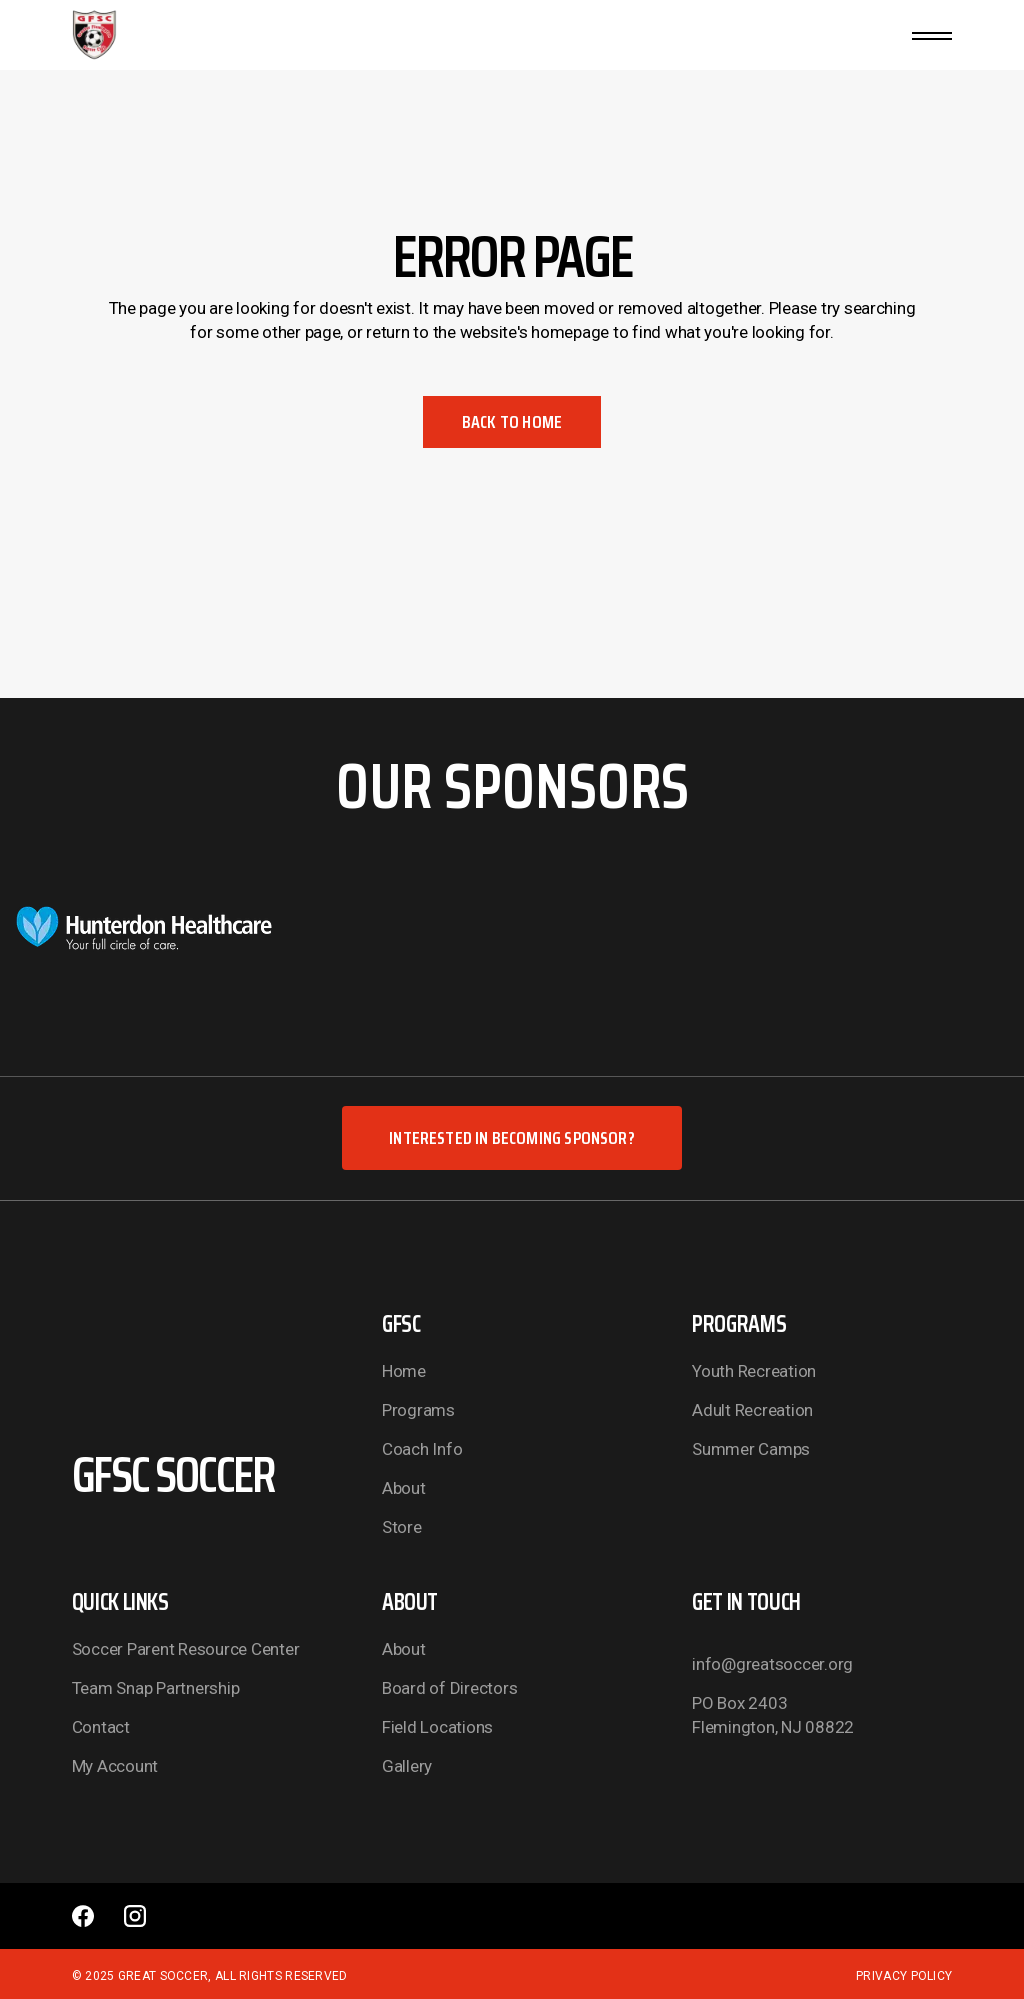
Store (402, 1527)
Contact (101, 1727)
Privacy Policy (904, 1976)
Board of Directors (449, 1688)
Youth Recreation (754, 1371)
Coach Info (422, 1449)
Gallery (407, 1766)
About (404, 1488)
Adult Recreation (752, 1410)
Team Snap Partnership (156, 1688)
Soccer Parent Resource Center (186, 1649)
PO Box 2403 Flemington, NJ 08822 (773, 1715)
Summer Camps (751, 1449)
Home (404, 1371)
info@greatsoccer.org (772, 1664)
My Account (115, 1766)
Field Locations (437, 1727)
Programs (418, 1410)
